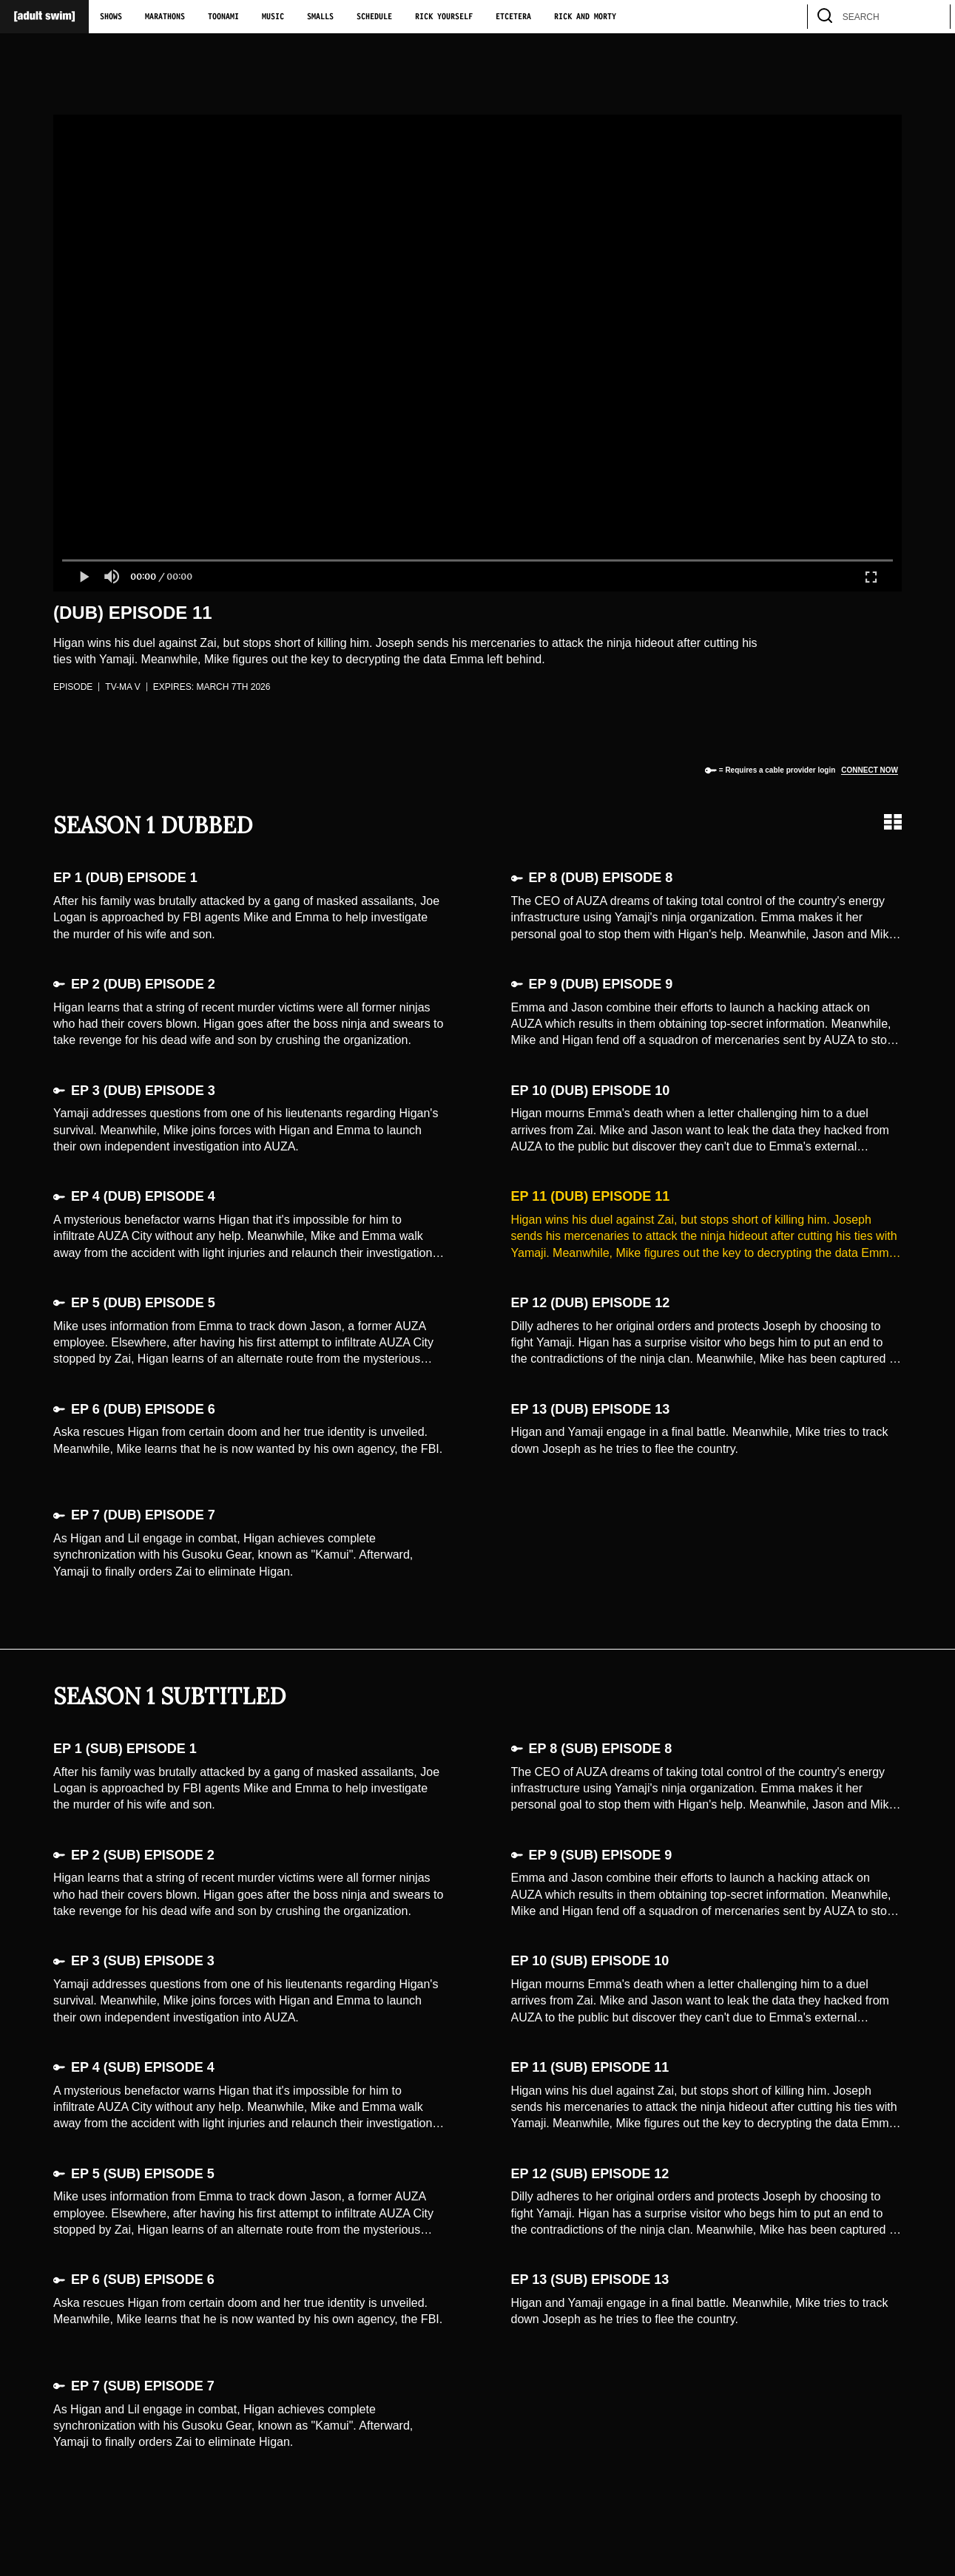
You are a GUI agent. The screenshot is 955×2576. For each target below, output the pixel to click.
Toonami (223, 17)
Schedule (374, 17)
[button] (84, 577)
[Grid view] (893, 822)
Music (273, 17)
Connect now (869, 770)
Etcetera (513, 17)
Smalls (320, 17)
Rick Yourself (444, 17)
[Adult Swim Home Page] (44, 16)
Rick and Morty (585, 17)
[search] (932, 16)
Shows (111, 17)
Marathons (165, 17)
